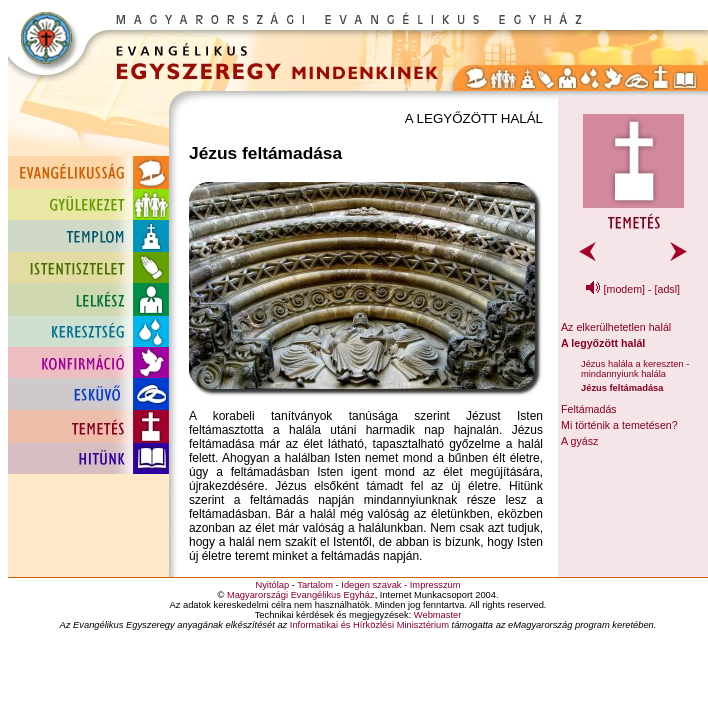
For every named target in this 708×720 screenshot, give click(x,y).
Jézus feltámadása (622, 388)
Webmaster (438, 615)
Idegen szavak (371, 585)
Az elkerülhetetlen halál (616, 327)
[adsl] (667, 289)
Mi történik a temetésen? (619, 425)
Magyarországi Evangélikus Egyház (301, 595)
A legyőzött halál (603, 343)
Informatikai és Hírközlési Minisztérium (369, 625)
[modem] (624, 289)
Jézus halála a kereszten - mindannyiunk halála (635, 369)
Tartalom (315, 585)
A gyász (579, 441)
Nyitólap (272, 585)
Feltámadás (589, 409)
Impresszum (435, 585)
